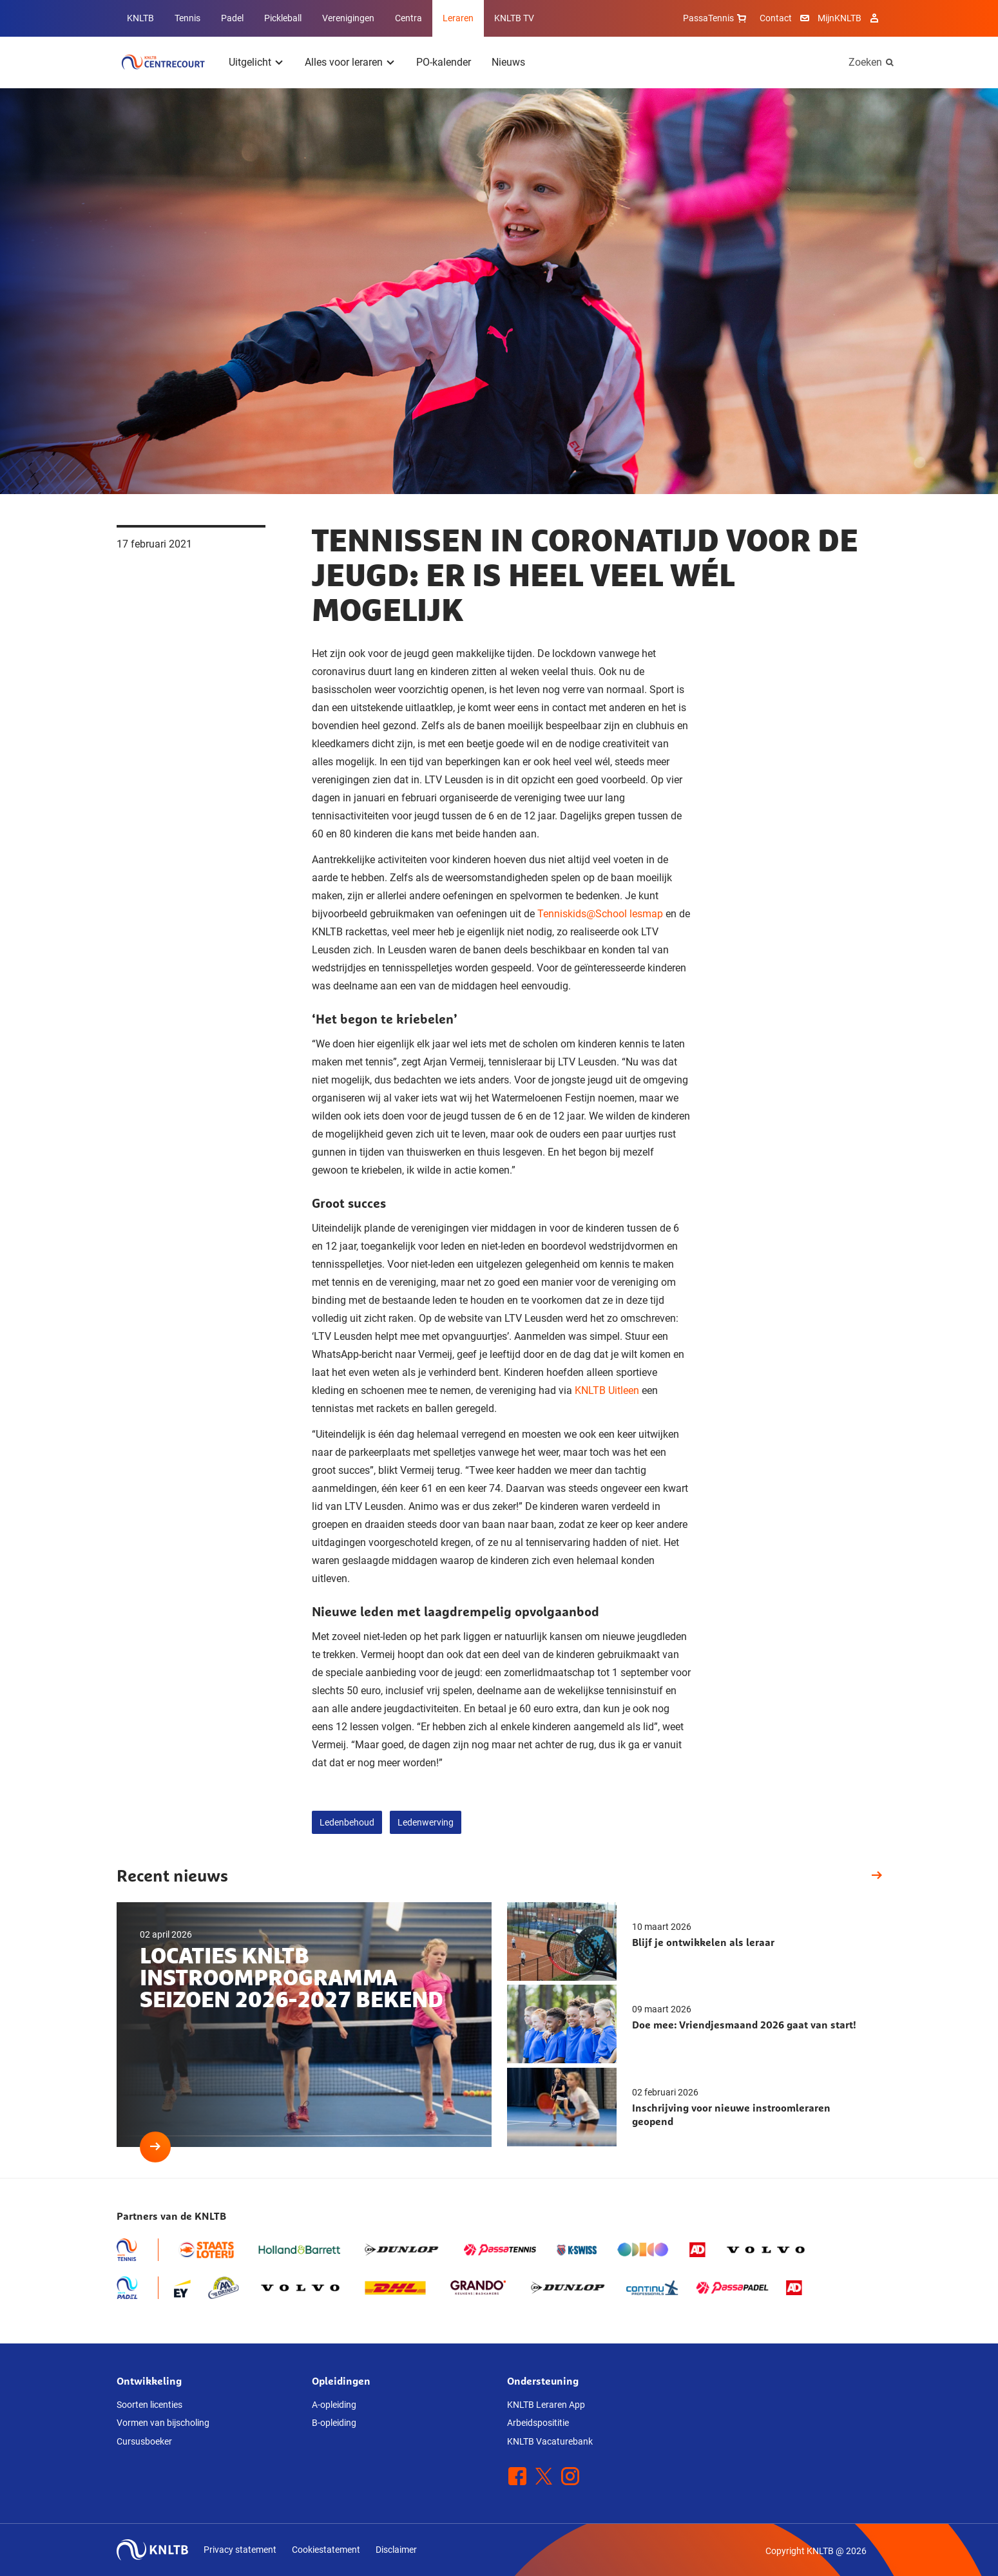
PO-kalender (443, 62)
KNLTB (140, 18)
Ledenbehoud (347, 1822)
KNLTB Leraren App (546, 2404)
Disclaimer (396, 2549)
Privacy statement (240, 2549)
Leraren (458, 18)
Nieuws (508, 62)
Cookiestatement (326, 2549)
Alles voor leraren (344, 62)
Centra (408, 18)
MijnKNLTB (839, 18)
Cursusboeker (144, 2441)
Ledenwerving (426, 1822)
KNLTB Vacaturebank (550, 2441)
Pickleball (283, 18)
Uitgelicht (250, 62)
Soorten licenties (149, 2404)
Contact (776, 18)
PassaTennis (716, 18)
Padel (232, 18)
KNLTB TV (514, 18)
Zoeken (865, 62)
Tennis (187, 18)
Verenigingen (348, 18)
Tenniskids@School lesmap (600, 914)
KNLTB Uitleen (607, 1390)
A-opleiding (334, 2404)
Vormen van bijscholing (163, 2423)
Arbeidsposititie (538, 2423)
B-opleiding (334, 2423)
